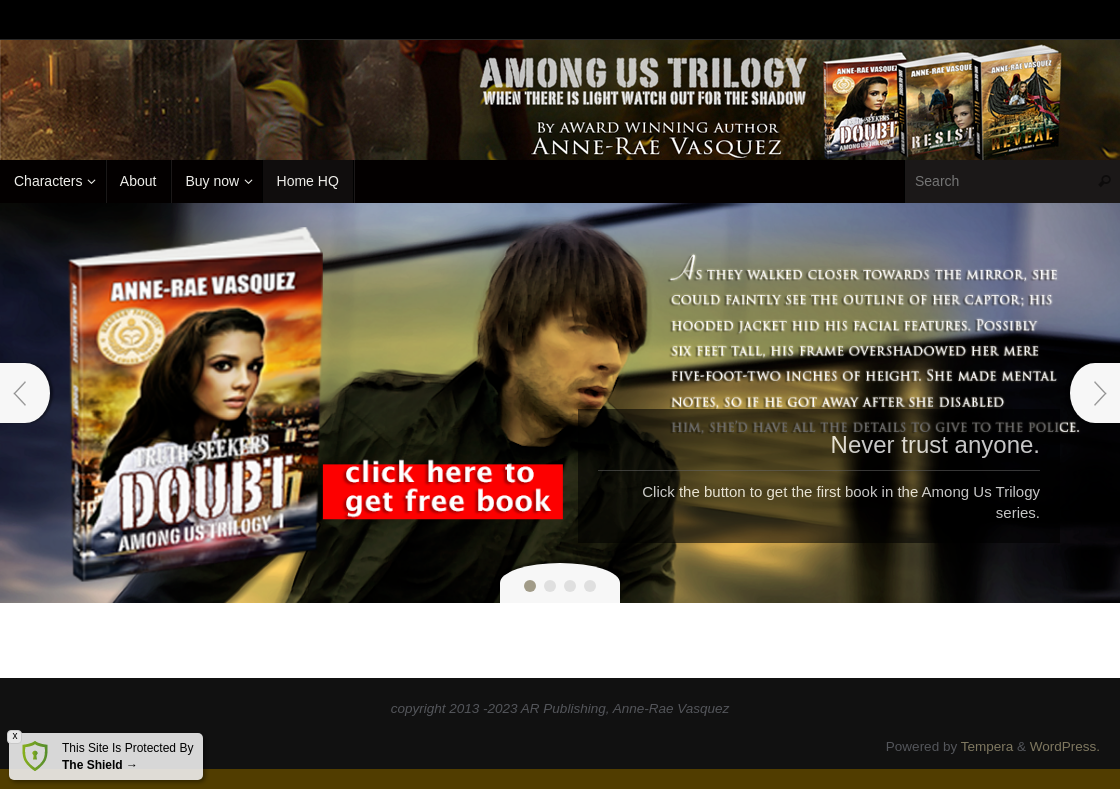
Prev (25, 393)
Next (1095, 393)
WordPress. (1065, 746)
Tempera (987, 746)
